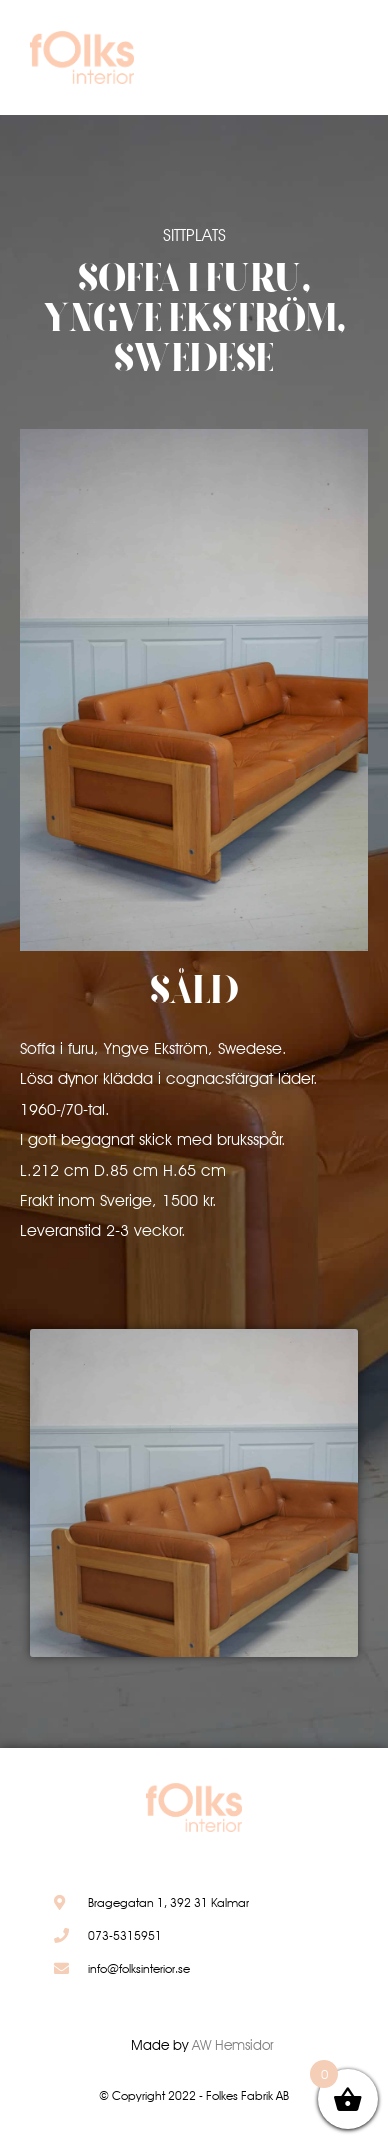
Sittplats (194, 235)
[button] (330, 62)
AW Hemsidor (233, 2045)
